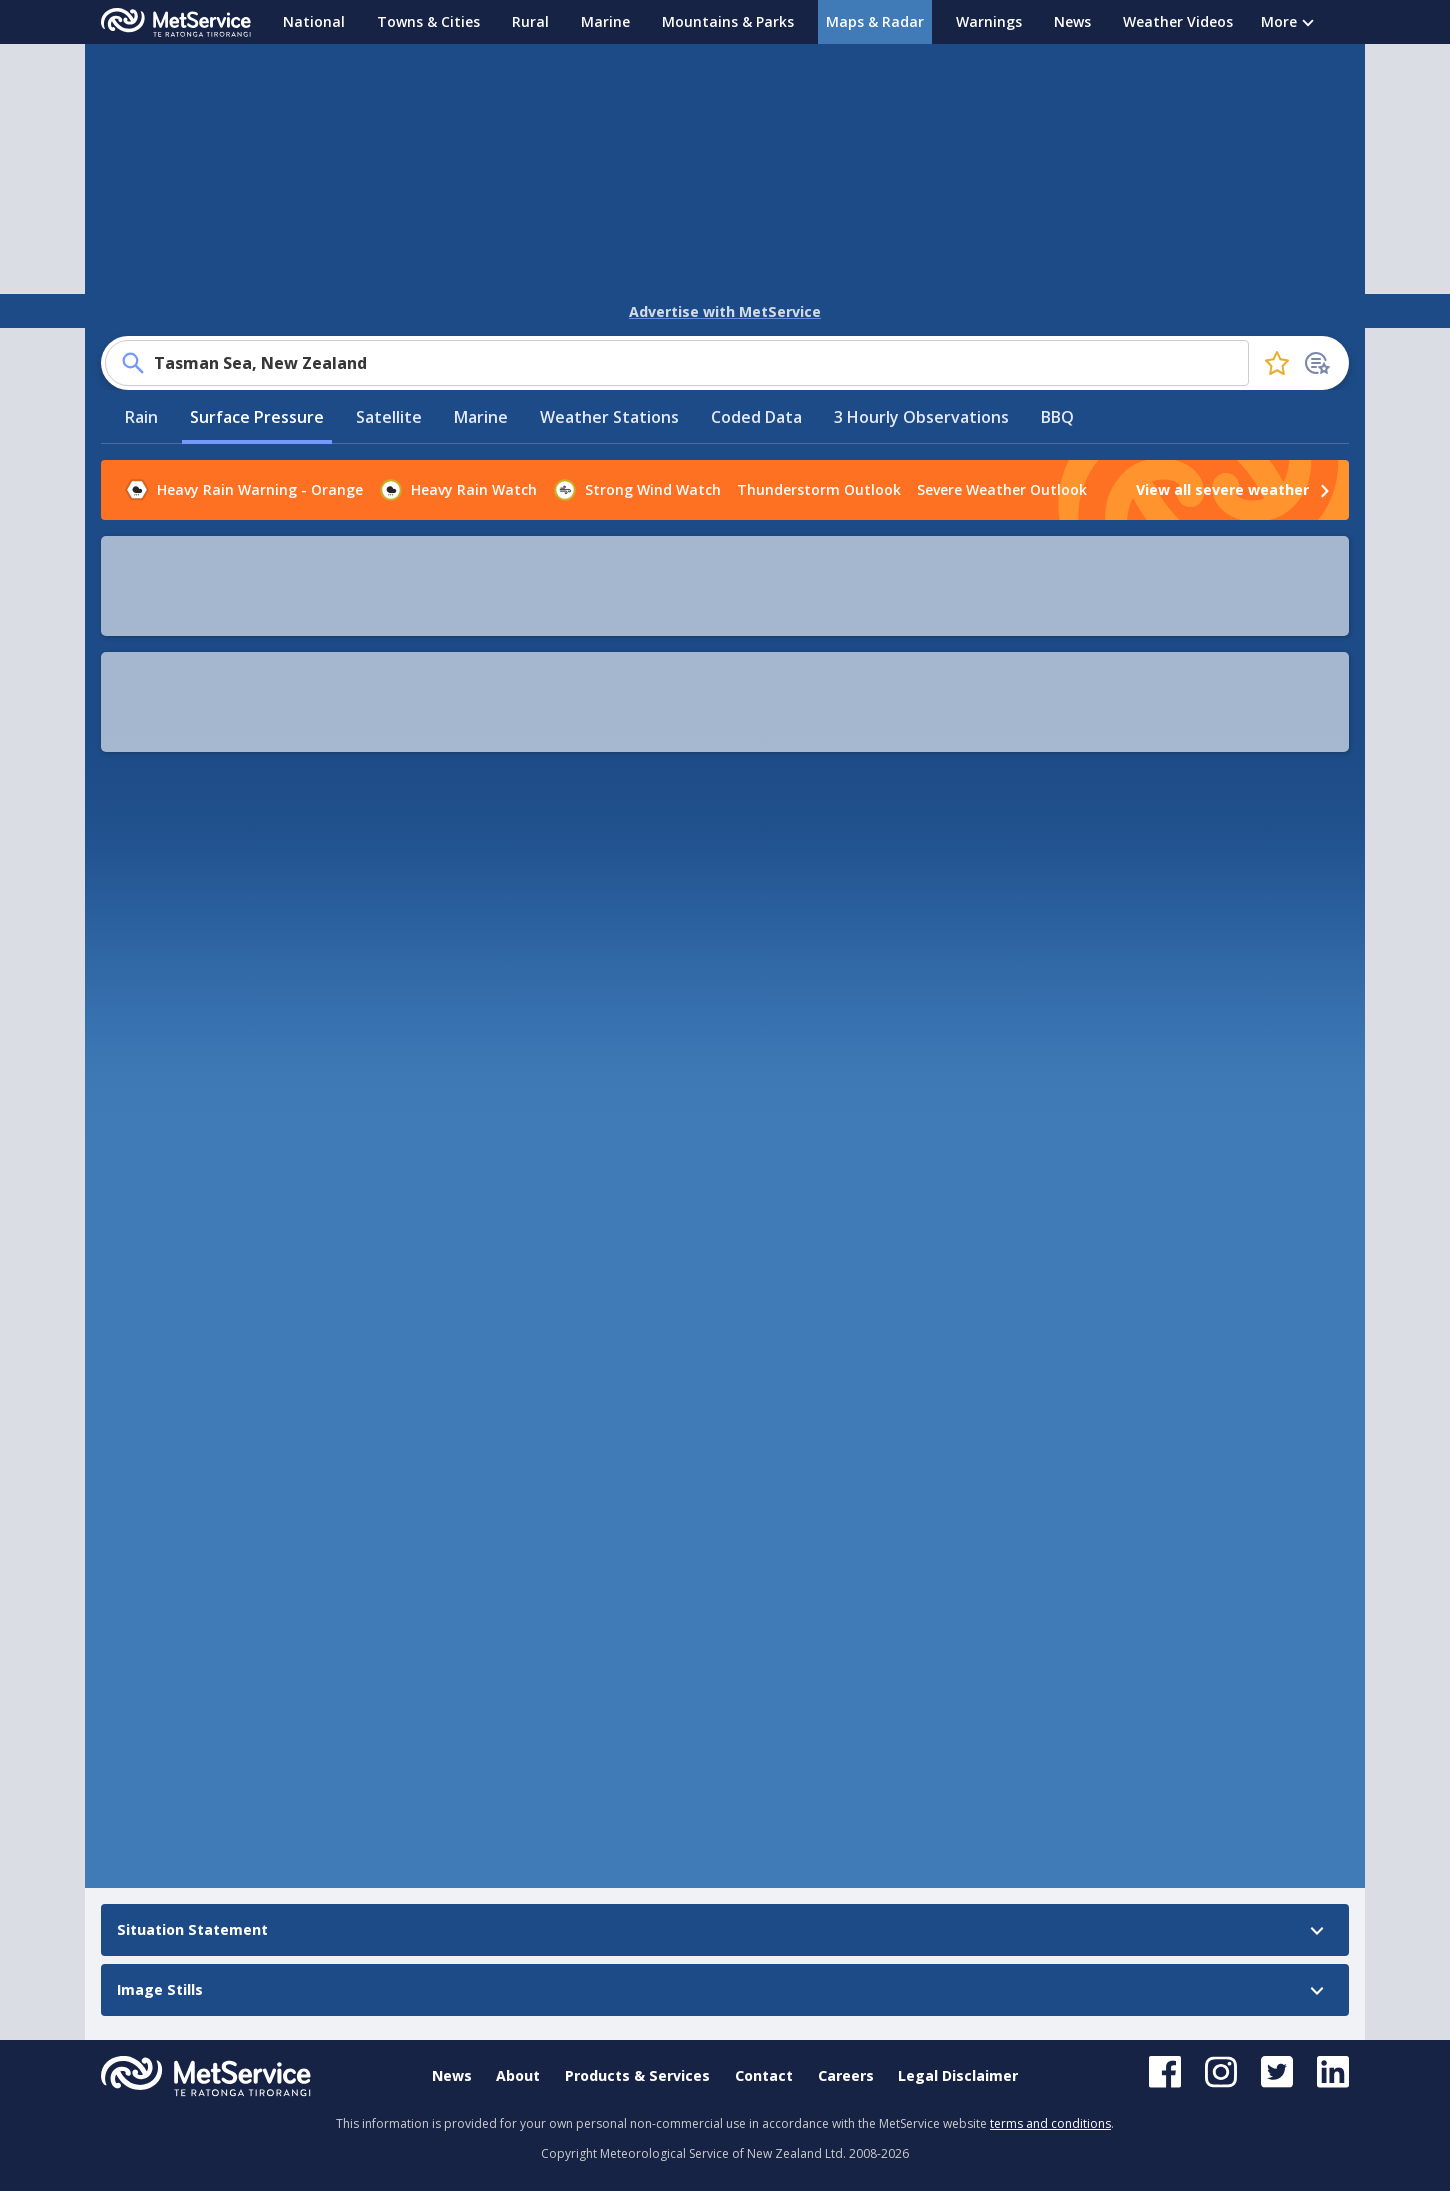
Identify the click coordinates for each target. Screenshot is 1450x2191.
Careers (846, 2075)
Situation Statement (180, 1170)
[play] (449, 532)
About (518, 2075)
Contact (764, 2075)
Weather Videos (1178, 21)
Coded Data (756, 383)
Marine (605, 21)
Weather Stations (609, 383)
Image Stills (148, 1208)
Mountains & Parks (728, 21)
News (1072, 21)
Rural (530, 21)
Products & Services (637, 2075)
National (314, 21)
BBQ (1057, 383)
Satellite (389, 383)
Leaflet (1010, 1034)
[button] (1005, 532)
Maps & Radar (875, 21)
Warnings (989, 21)
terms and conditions (1050, 2123)
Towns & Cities (428, 21)
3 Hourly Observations (921, 383)
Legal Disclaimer (958, 2075)
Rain (141, 383)
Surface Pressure (257, 383)
